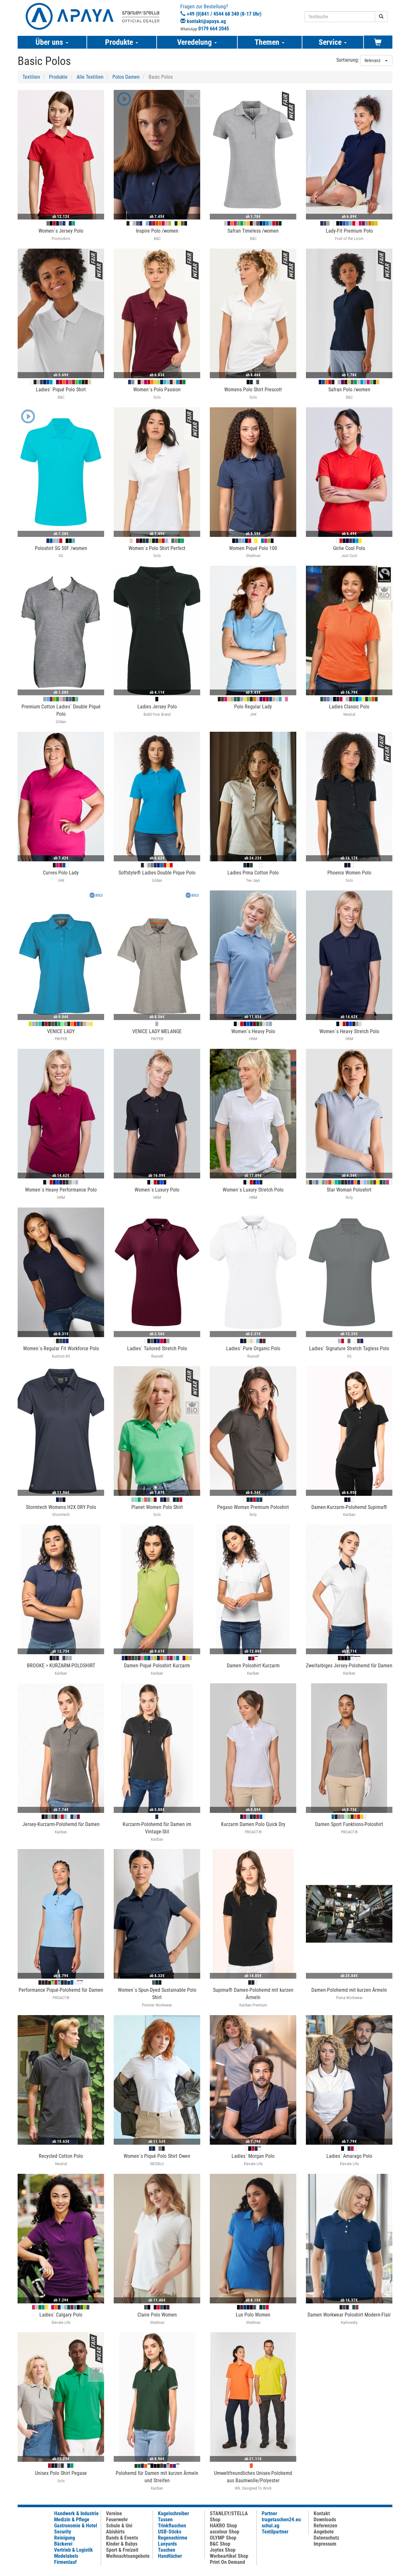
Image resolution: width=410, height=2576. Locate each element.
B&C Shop (220, 2544)
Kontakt (322, 2513)
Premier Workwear (157, 2005)
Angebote (324, 2532)
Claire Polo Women (157, 2315)
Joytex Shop (222, 2550)
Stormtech (61, 1514)
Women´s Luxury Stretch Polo (253, 1190)
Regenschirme (172, 2538)
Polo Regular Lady (253, 707)
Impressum (325, 2544)
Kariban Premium (253, 2005)
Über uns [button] (52, 42)
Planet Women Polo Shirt (157, 1507)
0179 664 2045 (213, 29)
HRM (253, 1038)
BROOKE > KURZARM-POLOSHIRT (61, 1666)
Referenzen (325, 2526)
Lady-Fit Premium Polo (349, 231)
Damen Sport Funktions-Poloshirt (349, 1824)
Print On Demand (227, 2562)
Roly (349, 1197)
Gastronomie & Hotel (75, 2526)
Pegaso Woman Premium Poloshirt (253, 1507)
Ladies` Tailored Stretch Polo (157, 1348)
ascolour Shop (224, 2532)
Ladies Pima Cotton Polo (253, 873)
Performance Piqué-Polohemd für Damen (61, 1990)
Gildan (61, 721)
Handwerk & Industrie (76, 2513)
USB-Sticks (169, 2532)
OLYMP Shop (223, 2538)
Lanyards (167, 2544)
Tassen (165, 2519)
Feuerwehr (117, 2519)
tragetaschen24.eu (281, 2519)
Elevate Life (253, 2163)
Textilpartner (275, 2532)
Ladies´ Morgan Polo (253, 2156)
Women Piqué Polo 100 (253, 548)
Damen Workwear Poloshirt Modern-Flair (349, 2315)
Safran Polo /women (349, 390)
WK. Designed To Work (253, 2488)
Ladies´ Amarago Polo (349, 2156)
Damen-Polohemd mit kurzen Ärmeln (349, 1990)
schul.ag (270, 2526)
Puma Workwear (349, 1997)
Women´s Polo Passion (157, 390)
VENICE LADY (61, 1031)
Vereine (114, 2513)
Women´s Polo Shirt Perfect (156, 548)
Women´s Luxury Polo (157, 1190)
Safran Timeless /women (253, 231)
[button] (122, 99)
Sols (157, 397)
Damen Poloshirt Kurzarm (253, 1666)
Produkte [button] (121, 42)
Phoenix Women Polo (349, 873)
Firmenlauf (65, 2562)
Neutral (349, 714)
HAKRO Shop (223, 2526)
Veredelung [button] (197, 42)
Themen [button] (269, 42)
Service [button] (333, 42)
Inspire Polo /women (157, 231)
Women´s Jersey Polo (60, 231)
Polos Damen (126, 77)
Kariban (349, 1514)
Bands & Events (122, 2538)
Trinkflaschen (172, 2526)
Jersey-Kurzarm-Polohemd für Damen (61, 1824)
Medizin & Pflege (71, 2519)
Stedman (253, 555)
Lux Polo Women (253, 2315)
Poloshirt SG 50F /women (61, 548)
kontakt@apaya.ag (206, 21)
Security (62, 2532)
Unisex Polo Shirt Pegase (61, 2473)
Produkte (58, 77)
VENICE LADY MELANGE (157, 1031)
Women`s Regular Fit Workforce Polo (61, 1348)
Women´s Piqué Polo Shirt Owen (157, 2156)
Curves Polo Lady (61, 873)
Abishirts (115, 2532)
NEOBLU (157, 2163)
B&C (157, 238)
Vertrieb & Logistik (73, 2550)
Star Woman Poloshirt (349, 1190)
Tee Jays (253, 880)
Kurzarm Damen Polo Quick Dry (253, 1824)
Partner (269, 2513)
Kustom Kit (61, 1356)
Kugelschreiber (173, 2513)
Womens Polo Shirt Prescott (253, 390)
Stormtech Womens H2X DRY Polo (61, 1507)
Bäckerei (63, 2544)
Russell (157, 1356)
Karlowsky (349, 2322)
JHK (253, 714)
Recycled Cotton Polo (61, 2156)
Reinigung (64, 2538)
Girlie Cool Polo (349, 548)
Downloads (325, 2519)
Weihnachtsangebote (128, 2556)
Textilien (31, 77)
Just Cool (349, 555)
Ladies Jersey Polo (157, 707)
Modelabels (66, 2556)
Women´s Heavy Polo (253, 1031)
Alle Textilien (90, 77)
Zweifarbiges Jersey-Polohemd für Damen (349, 1666)
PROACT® (253, 1832)
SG (61, 555)
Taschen (166, 2550)
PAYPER (61, 1038)
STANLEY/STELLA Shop (229, 2516)
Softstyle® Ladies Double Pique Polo (157, 873)
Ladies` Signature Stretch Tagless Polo (349, 1348)
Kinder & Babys (121, 2544)
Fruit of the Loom (349, 238)
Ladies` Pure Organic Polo (253, 1348)
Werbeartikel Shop (229, 2556)
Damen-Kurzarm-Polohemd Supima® (349, 1507)
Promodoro (61, 238)
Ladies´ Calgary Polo (60, 2315)
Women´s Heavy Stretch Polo (349, 1031)
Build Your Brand (157, 714)
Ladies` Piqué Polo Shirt (61, 390)
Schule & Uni (119, 2526)
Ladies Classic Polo (349, 707)
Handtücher (170, 2556)
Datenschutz (326, 2538)
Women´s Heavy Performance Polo (61, 1190)
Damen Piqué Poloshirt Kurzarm (157, 1666)
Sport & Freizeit (122, 2550)
